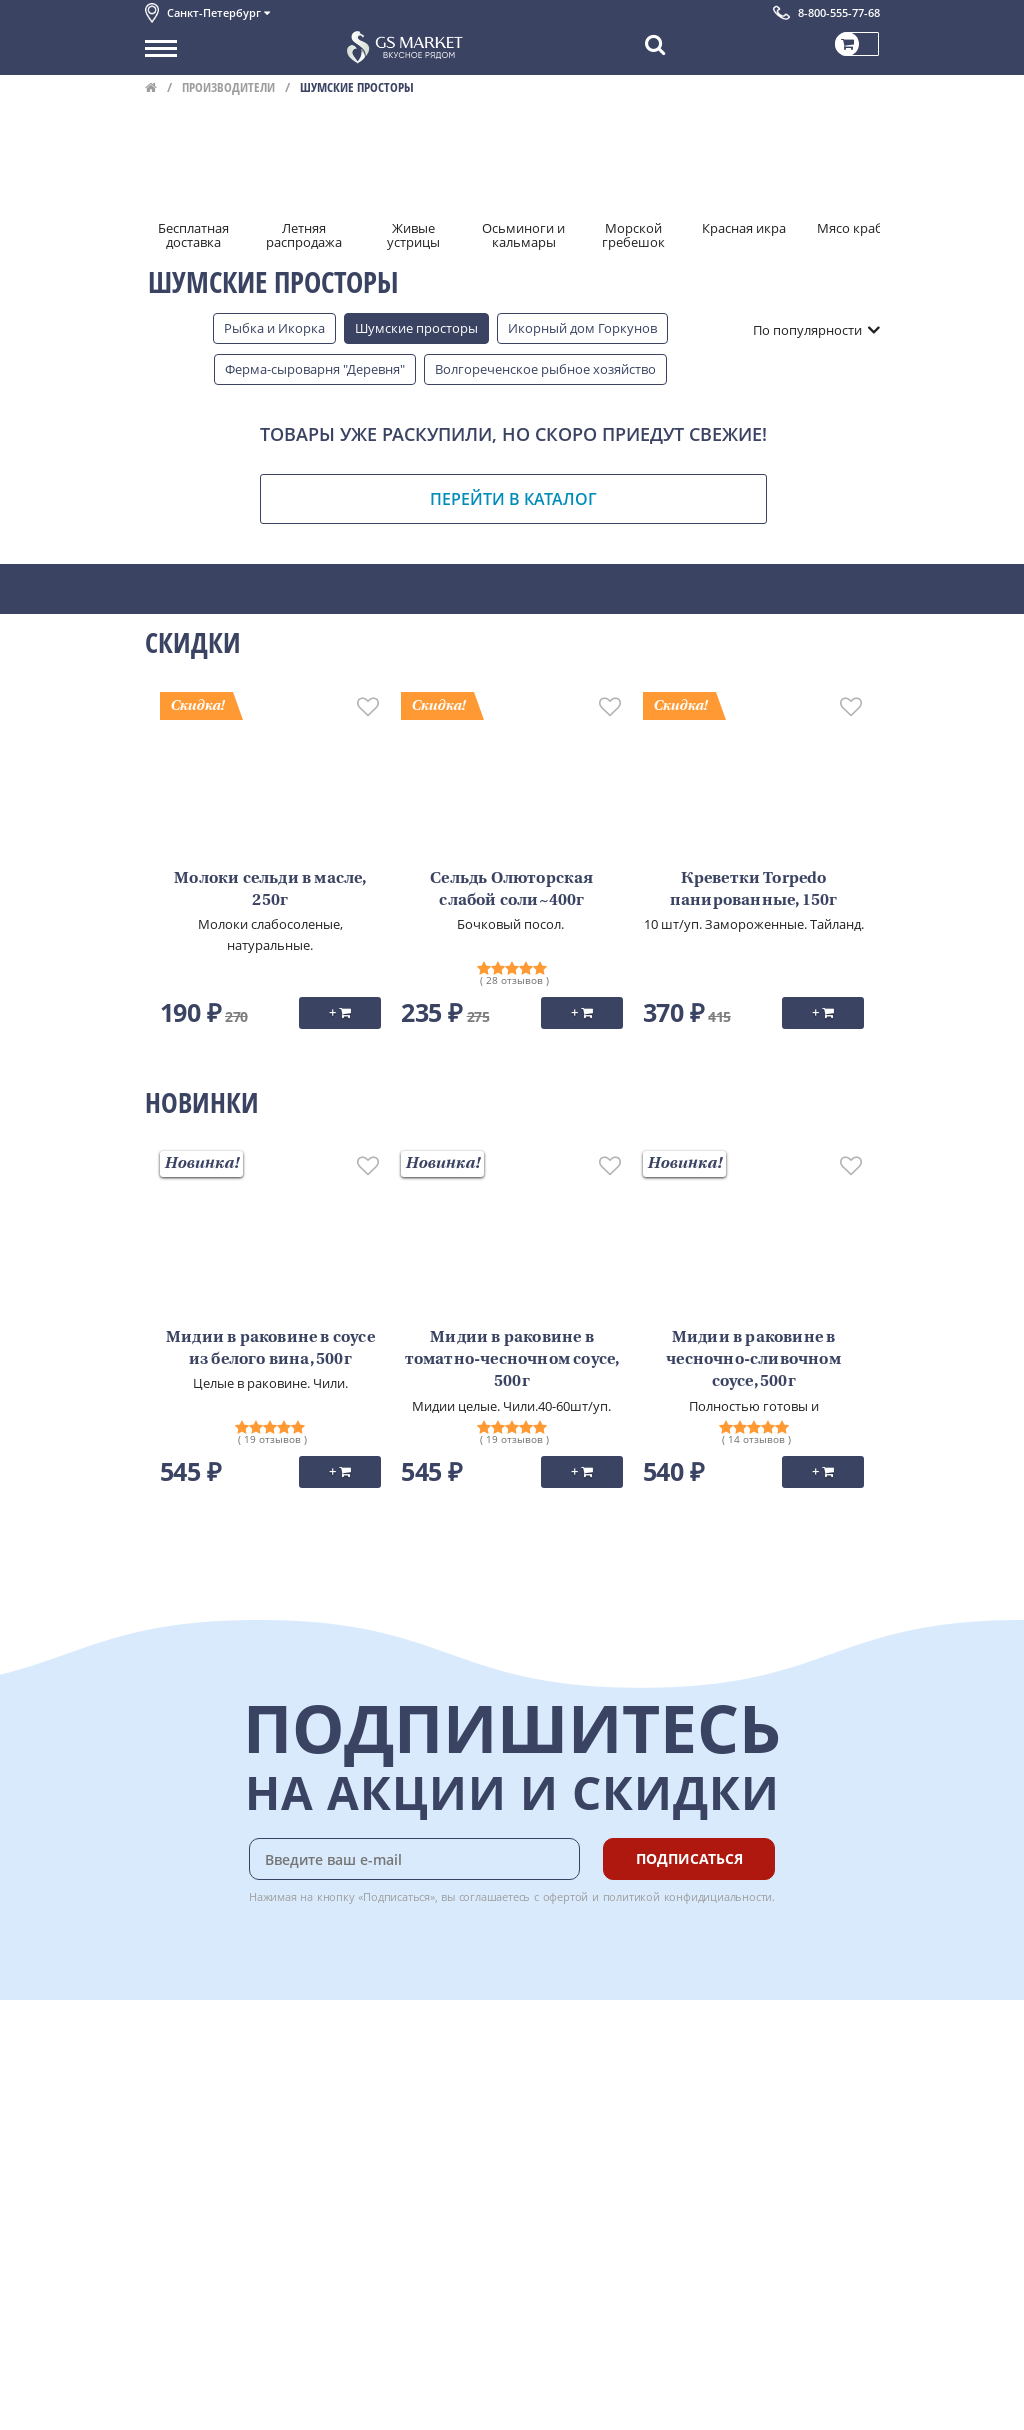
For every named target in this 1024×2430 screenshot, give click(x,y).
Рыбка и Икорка (274, 328)
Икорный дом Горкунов (582, 328)
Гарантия (391, 2120)
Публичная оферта (203, 2253)
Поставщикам (188, 2357)
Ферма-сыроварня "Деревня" (315, 369)
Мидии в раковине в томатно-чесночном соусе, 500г (512, 1360)
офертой (566, 1896)
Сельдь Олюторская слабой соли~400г (511, 890)
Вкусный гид (401, 2164)
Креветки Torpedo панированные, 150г (754, 890)
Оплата (384, 2075)
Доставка (390, 2053)
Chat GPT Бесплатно (580, 2067)
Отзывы (169, 2275)
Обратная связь (194, 2120)
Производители (228, 87)
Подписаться (689, 1858)
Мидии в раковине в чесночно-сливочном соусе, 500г (753, 1360)
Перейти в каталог (513, 499)
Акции (164, 2164)
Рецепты (389, 2142)
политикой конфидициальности (688, 1896)
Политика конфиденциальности (244, 2209)
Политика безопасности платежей (251, 2231)
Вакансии (174, 2401)
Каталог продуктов (204, 2053)
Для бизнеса (183, 2379)
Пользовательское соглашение (242, 2186)
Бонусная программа (429, 2098)
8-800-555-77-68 (839, 12)
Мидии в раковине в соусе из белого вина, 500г (270, 1349)
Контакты (175, 2098)
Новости (171, 2142)
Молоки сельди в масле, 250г (270, 890)
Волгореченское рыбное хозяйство (545, 369)
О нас (162, 2075)
